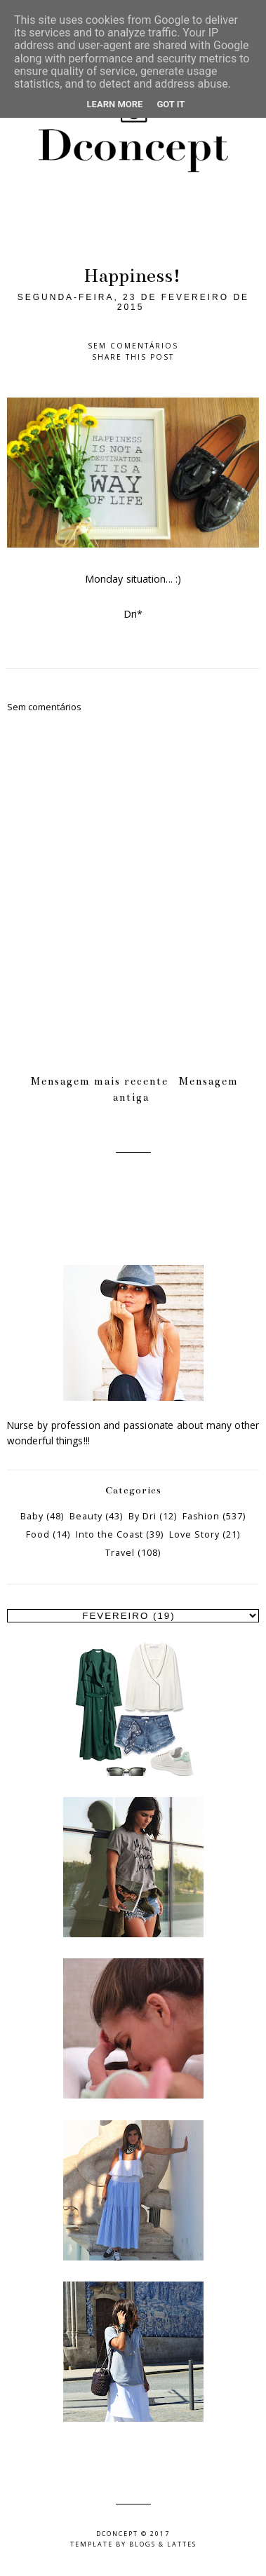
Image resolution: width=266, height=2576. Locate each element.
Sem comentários (133, 346)
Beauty (85, 1516)
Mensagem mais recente (99, 1081)
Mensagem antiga (176, 1089)
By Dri (142, 1516)
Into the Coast (109, 1534)
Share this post (133, 357)
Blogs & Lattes (163, 2544)
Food (38, 1534)
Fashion (201, 1516)
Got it (171, 104)
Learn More (115, 104)
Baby (32, 1516)
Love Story (194, 1534)
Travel (120, 1553)
